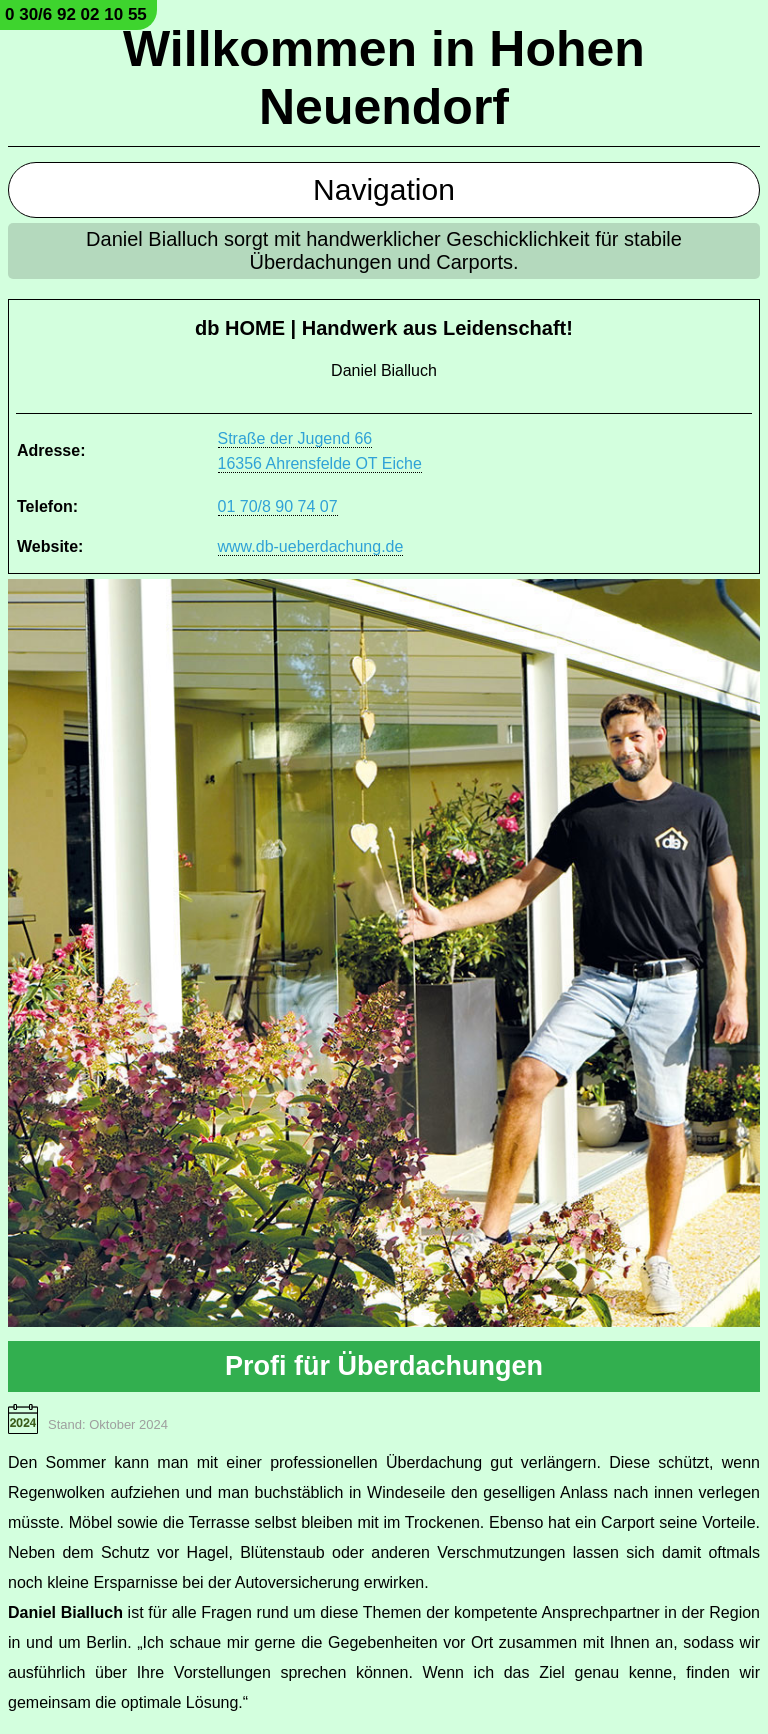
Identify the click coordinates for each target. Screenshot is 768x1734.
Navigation (384, 189)
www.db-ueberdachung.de (311, 546)
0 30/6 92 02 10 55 (76, 14)
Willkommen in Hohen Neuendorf (384, 78)
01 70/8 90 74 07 (278, 506)
